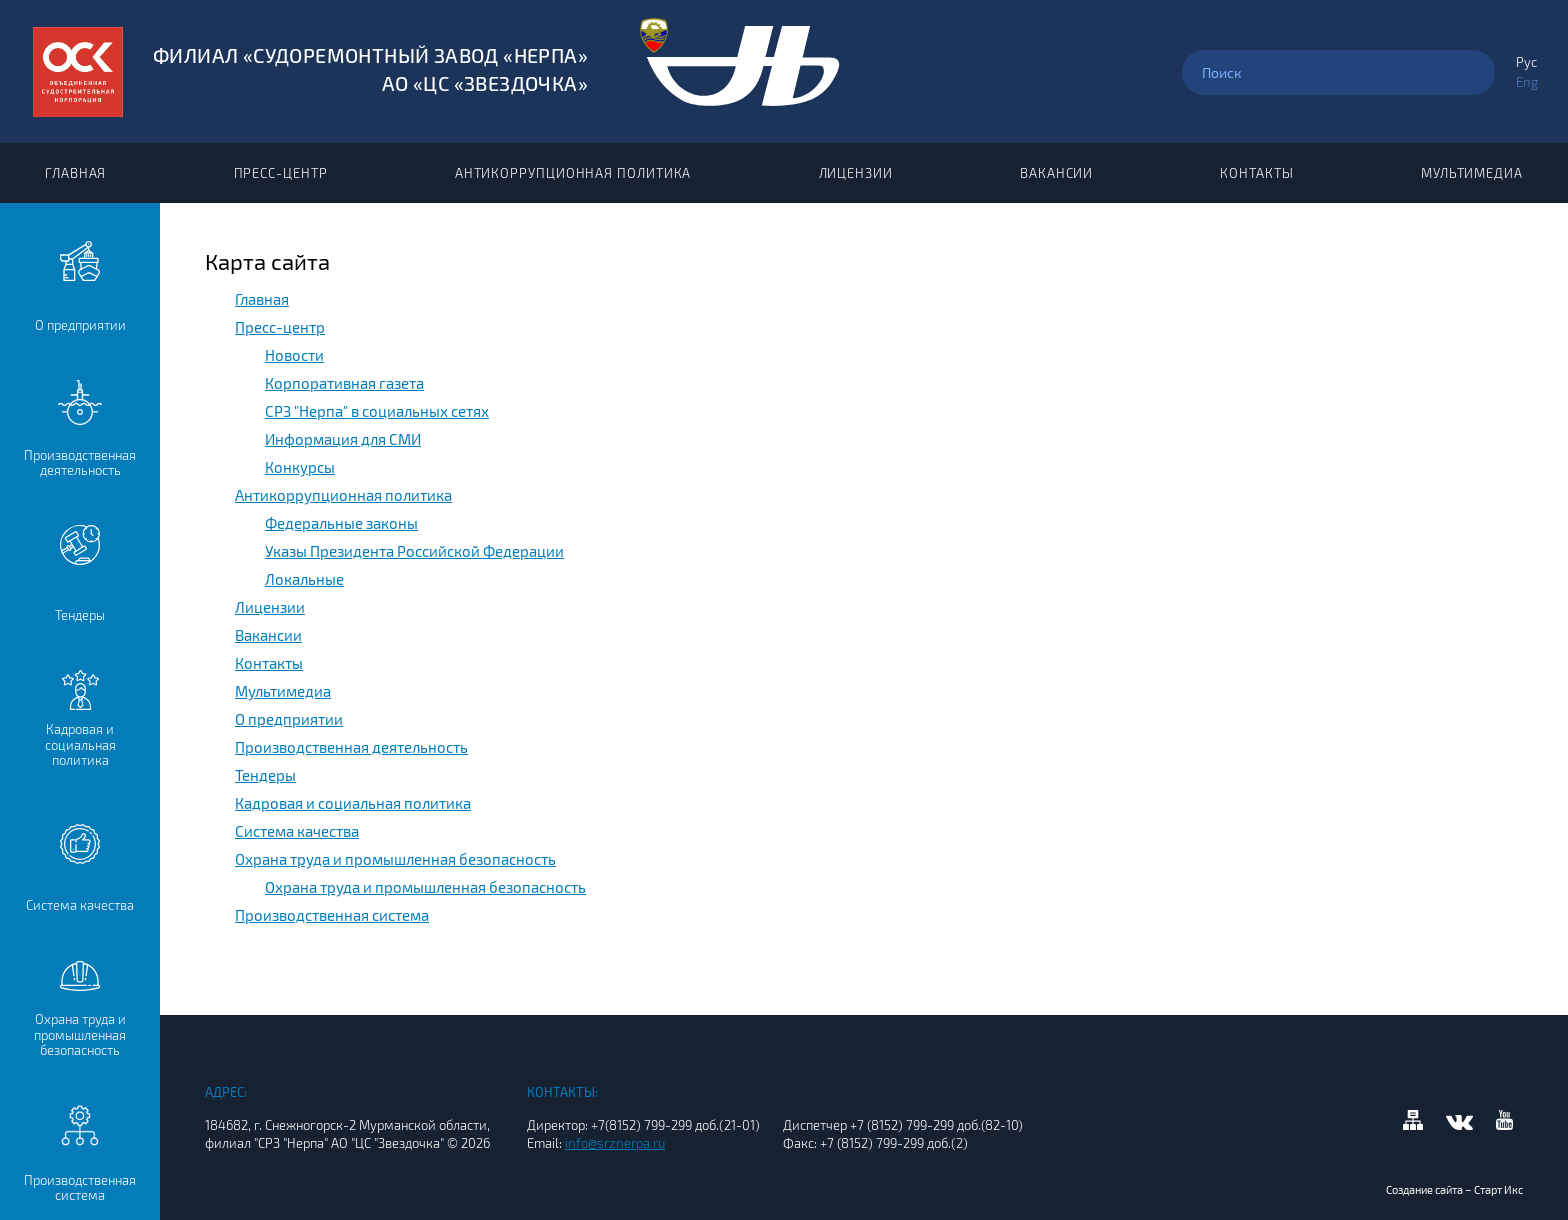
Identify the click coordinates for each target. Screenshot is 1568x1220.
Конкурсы (300, 467)
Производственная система (332, 915)
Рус (1526, 62)
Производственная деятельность (351, 747)
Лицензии (856, 173)
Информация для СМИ (343, 439)
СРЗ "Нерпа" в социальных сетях (377, 411)
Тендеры (265, 775)
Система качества (297, 831)
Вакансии (1056, 173)
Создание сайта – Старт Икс (1454, 1189)
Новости (294, 355)
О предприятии (289, 719)
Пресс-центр (281, 173)
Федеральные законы (341, 523)
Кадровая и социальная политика (353, 803)
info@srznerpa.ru (615, 1143)
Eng (1527, 82)
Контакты (1256, 173)
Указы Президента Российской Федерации (414, 551)
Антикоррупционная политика (573, 173)
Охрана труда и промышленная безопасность (395, 859)
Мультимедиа (1472, 173)
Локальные (304, 579)
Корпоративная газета (344, 383)
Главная (75, 173)
